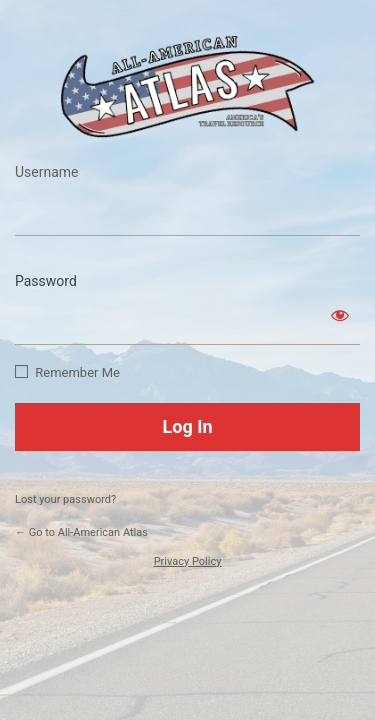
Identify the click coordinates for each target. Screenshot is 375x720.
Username (47, 172)
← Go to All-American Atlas (81, 532)
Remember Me (77, 372)
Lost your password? (65, 499)
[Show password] (340, 315)
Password (46, 281)
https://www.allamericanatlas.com (188, 86)
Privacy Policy (188, 561)
